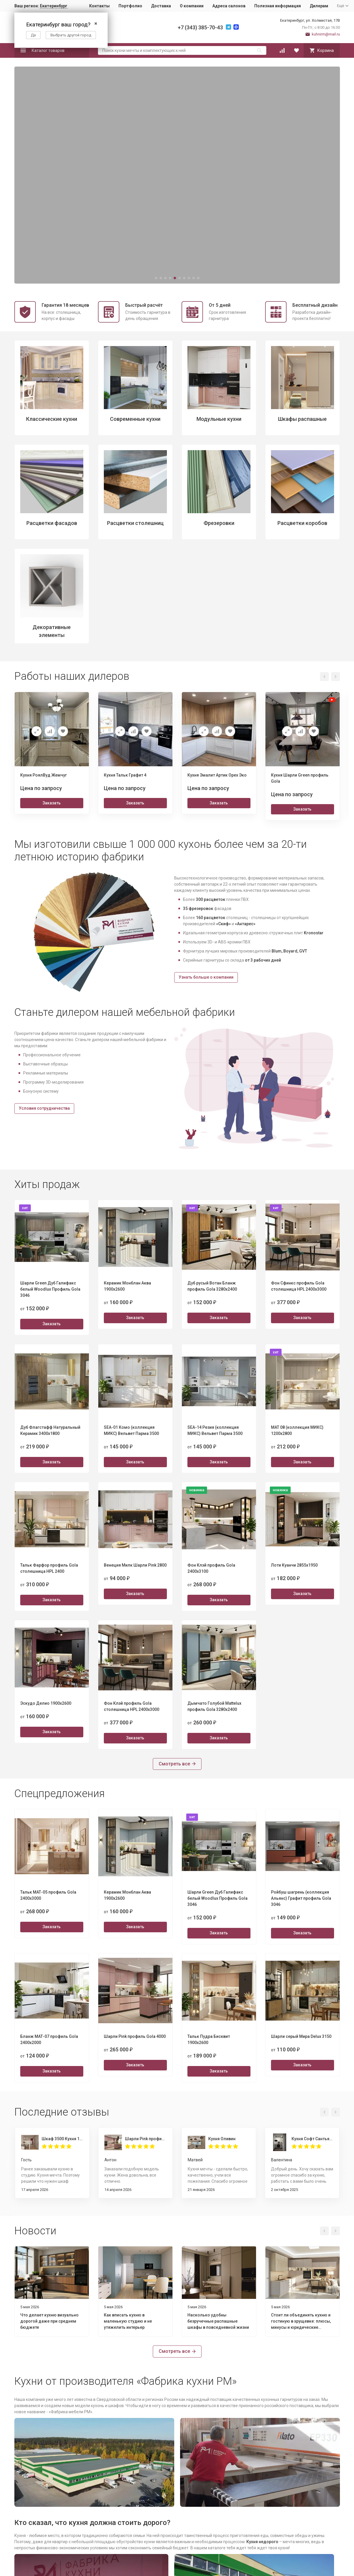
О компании (192, 6)
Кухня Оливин (222, 2138)
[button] (156, 278)
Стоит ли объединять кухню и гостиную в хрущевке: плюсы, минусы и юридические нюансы (301, 2322)
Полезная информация (277, 6)
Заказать (52, 803)
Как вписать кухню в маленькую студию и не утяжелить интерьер (128, 2321)
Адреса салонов (228, 6)
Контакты (99, 6)
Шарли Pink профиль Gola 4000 (146, 2138)
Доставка (161, 6)
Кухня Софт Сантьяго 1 (312, 2138)
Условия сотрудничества (44, 1108)
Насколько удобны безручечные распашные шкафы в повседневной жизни (218, 2321)
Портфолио (130, 6)
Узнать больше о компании (206, 977)
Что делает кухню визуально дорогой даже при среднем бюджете (49, 2321)
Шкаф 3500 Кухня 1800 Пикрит (62, 2138)
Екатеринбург (53, 6)
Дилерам (319, 6)
